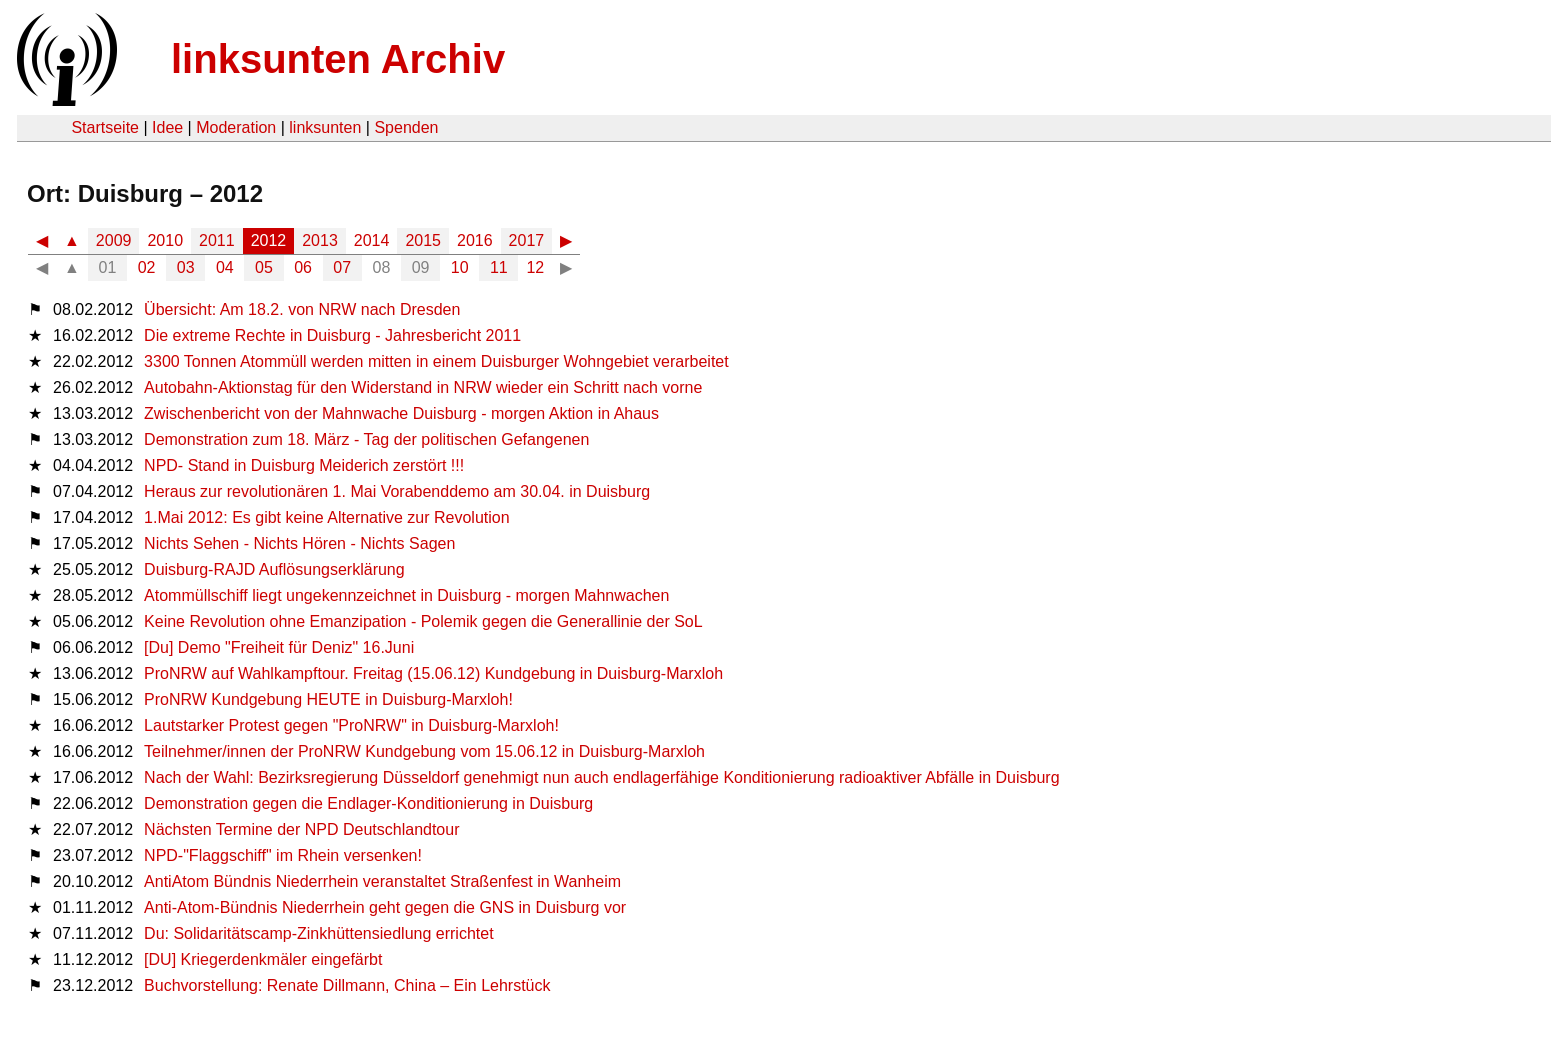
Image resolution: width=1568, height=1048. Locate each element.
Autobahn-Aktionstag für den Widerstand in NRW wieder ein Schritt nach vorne (423, 387)
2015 (423, 240)
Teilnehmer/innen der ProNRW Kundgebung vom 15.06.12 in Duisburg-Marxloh (424, 751)
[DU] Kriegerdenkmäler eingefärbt (263, 959)
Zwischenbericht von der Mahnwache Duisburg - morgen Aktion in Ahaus (401, 413)
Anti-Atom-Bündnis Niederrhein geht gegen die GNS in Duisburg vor (385, 907)
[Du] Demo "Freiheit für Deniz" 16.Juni (279, 647)
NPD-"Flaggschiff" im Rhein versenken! (283, 855)
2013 (320, 240)
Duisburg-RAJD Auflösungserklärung (274, 569)
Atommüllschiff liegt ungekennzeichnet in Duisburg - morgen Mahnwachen (406, 595)
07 (342, 267)
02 (147, 267)
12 (535, 267)
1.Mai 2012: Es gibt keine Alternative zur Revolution (327, 517)
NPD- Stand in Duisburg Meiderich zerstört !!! (304, 465)
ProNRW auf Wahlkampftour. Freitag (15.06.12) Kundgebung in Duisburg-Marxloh (433, 673)
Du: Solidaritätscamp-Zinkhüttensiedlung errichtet (319, 933)
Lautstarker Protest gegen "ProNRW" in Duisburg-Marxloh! (351, 725)
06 (303, 267)
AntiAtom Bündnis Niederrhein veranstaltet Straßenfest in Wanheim (382, 881)
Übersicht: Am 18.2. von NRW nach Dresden (302, 309)
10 (460, 267)
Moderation (236, 127)
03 (186, 267)
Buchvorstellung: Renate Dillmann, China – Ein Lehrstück (347, 985)
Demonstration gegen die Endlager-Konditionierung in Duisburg (368, 803)
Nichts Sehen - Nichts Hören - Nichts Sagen (299, 543)
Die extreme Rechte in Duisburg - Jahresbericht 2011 (332, 335)
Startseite (105, 127)
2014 (372, 240)
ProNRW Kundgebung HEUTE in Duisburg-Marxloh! (328, 699)
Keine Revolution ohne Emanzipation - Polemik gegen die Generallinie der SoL (423, 621)
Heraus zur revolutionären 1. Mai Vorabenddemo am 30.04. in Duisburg (397, 491)
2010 (165, 240)
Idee (167, 127)
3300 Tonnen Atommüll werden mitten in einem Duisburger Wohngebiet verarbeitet (436, 361)
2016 (475, 240)
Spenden (406, 127)
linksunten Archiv (338, 59)
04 (225, 267)
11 (499, 267)
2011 (217, 240)
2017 (527, 240)
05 (264, 267)
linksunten (325, 127)
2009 (114, 240)
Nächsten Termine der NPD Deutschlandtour (301, 829)
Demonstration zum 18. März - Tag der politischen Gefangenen (366, 439)
